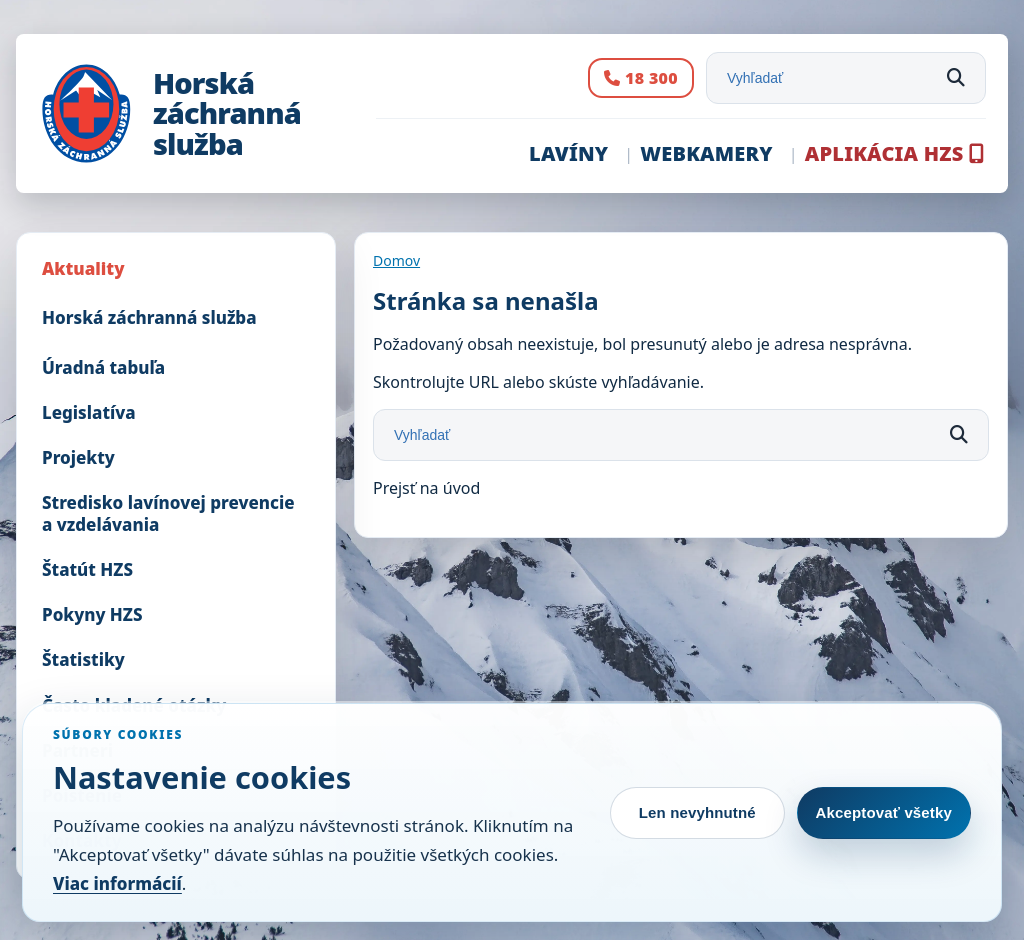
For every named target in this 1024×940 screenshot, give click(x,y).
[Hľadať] (956, 78)
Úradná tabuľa (103, 367)
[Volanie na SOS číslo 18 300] (641, 78)
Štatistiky (83, 659)
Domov (396, 260)
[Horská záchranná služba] (198, 113)
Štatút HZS (87, 569)
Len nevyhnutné (697, 812)
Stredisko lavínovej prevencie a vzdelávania (168, 513)
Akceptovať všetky (884, 812)
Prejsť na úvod (426, 488)
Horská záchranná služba (149, 317)
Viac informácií (117, 883)
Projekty (78, 457)
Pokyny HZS (92, 614)
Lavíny (568, 153)
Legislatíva (89, 412)
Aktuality (83, 268)
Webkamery (706, 153)
